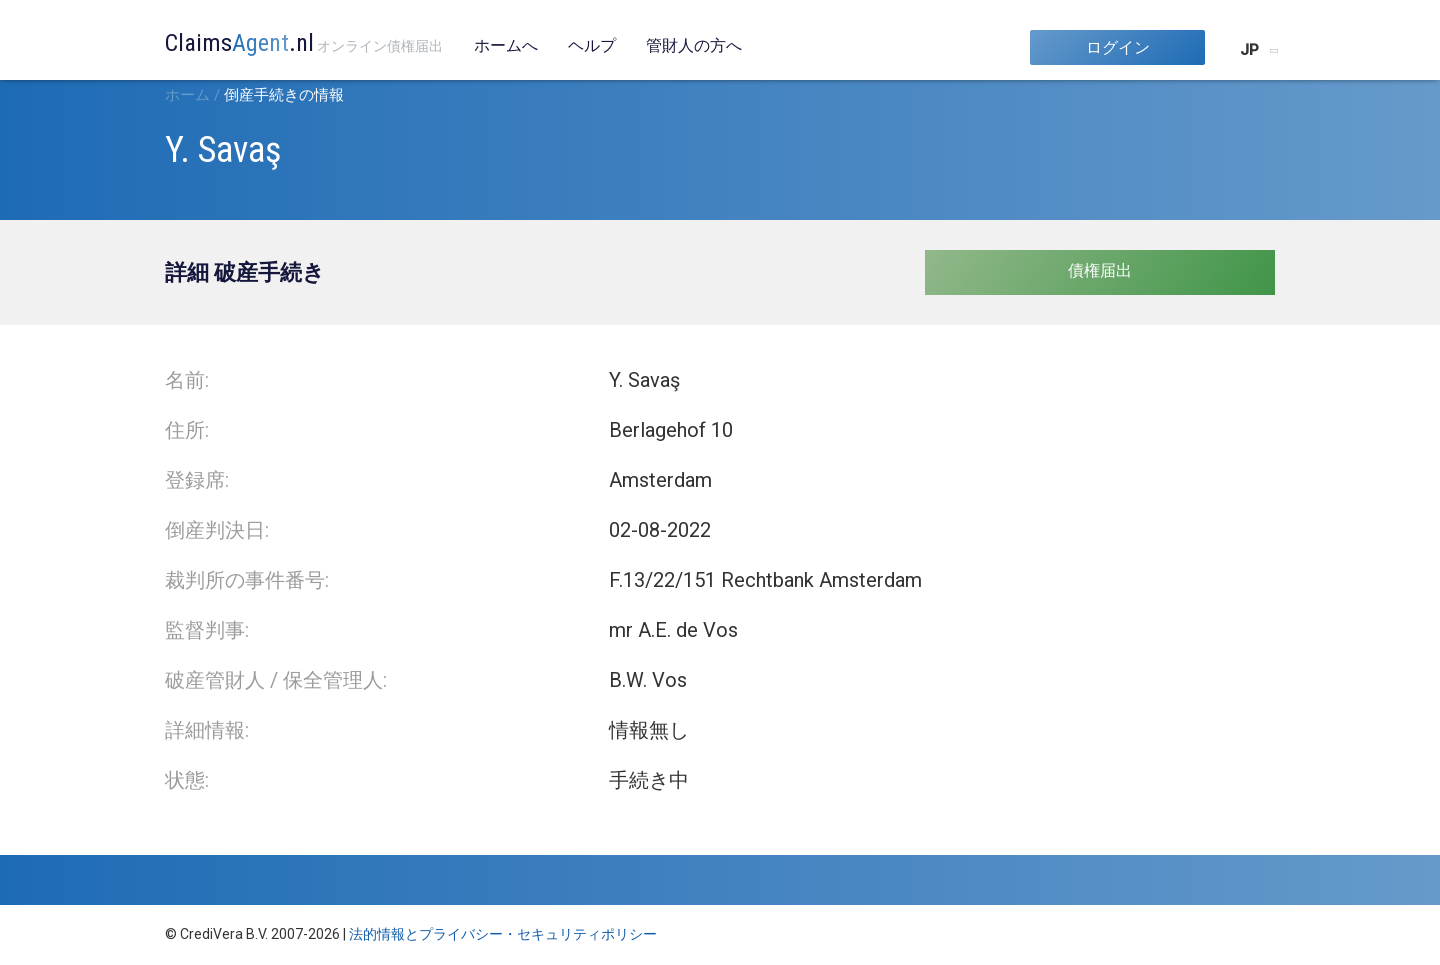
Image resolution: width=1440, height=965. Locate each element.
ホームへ (506, 45)
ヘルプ (592, 45)
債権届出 (1100, 270)
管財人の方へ (694, 45)
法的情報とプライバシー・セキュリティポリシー (503, 934)
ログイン (1118, 47)
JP (1249, 50)
